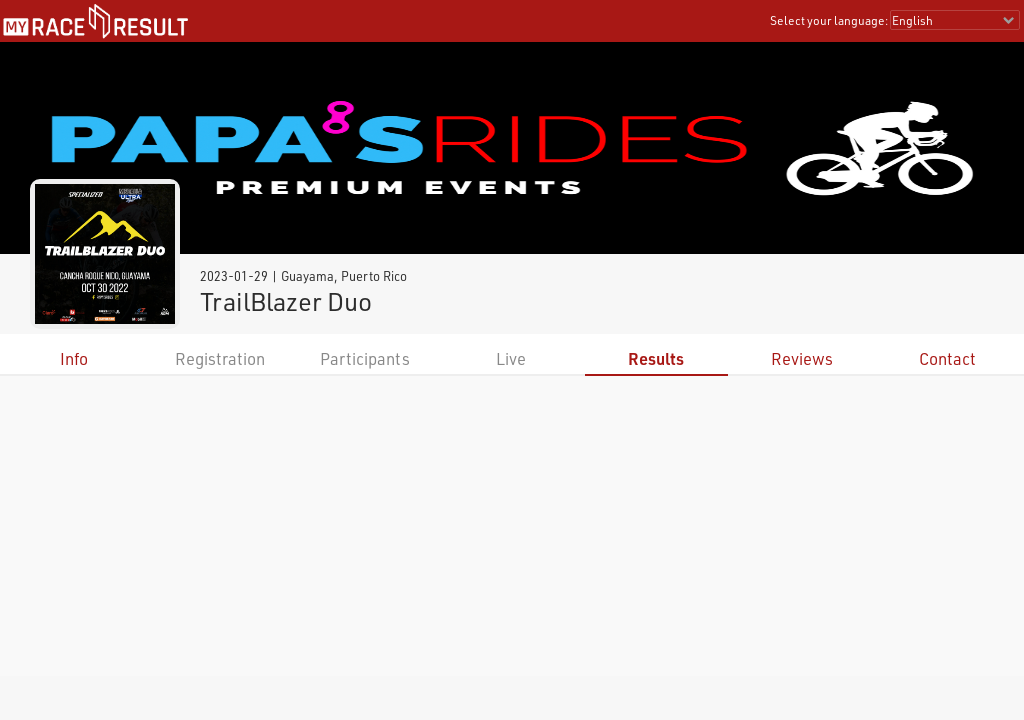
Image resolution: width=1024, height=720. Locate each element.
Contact (947, 358)
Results (656, 358)
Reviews (802, 358)
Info (74, 358)
